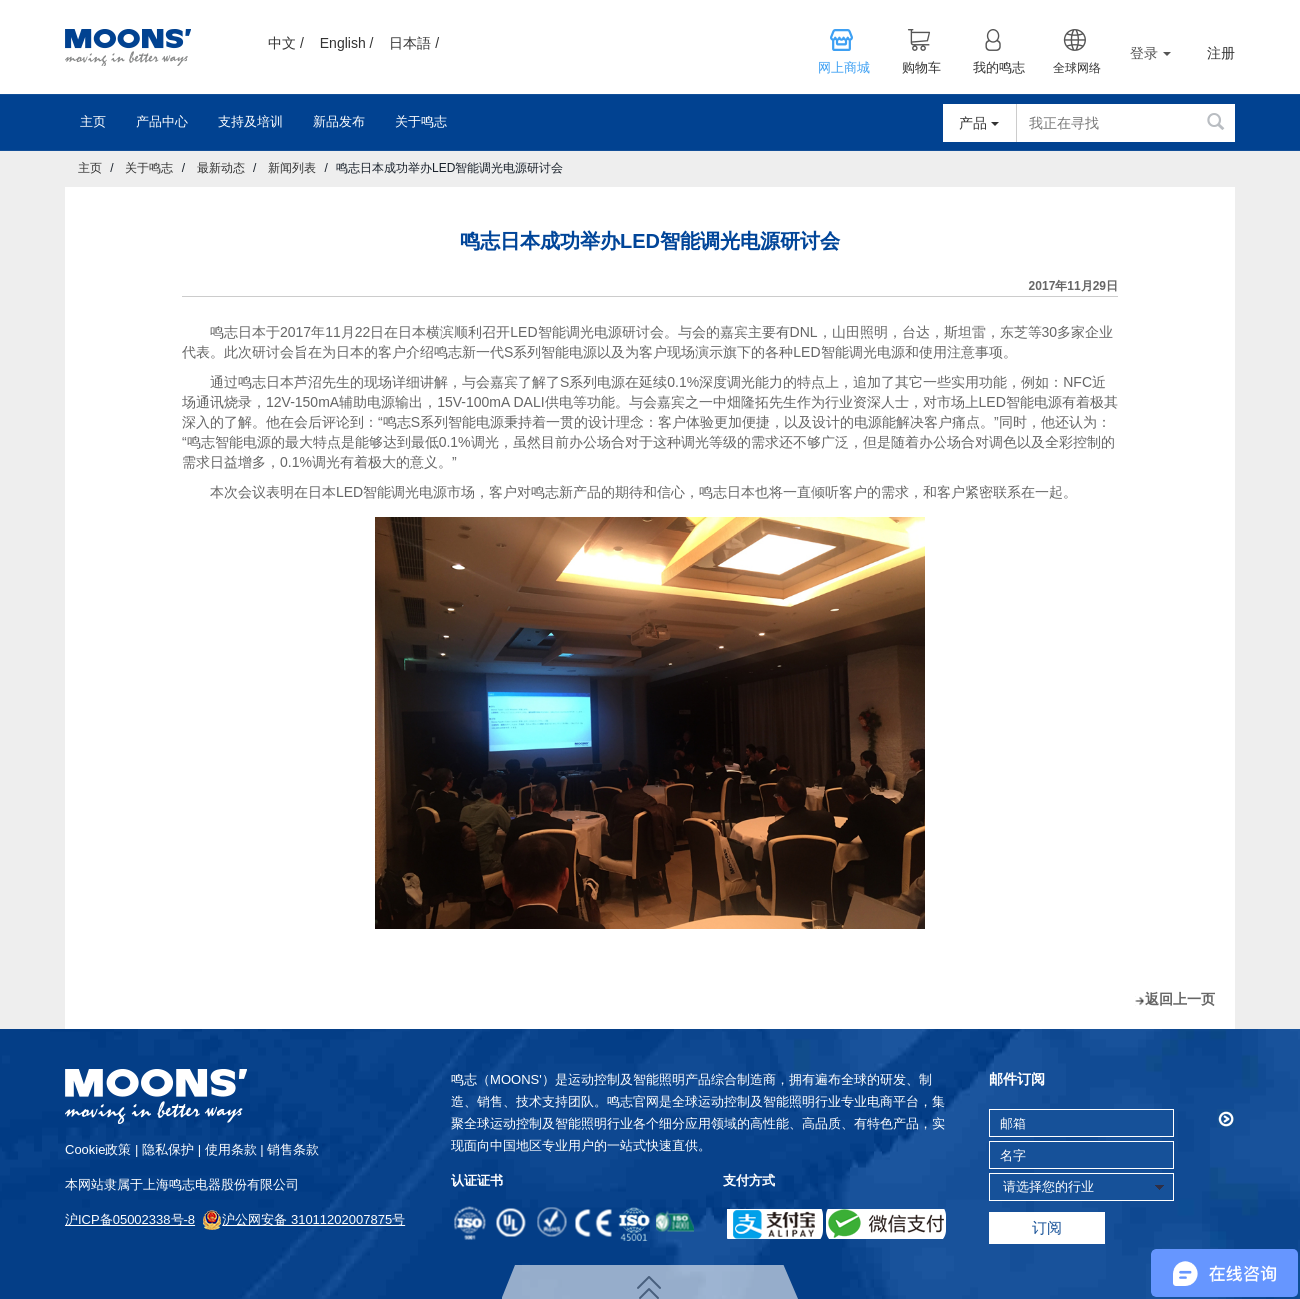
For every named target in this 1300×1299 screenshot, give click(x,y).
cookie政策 (98, 1149)
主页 (93, 121)
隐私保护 (168, 1149)
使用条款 (231, 1149)
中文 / (286, 43)
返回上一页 (1180, 999)
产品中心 (162, 121)
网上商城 (844, 68)
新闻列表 (292, 168)
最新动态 (221, 168)
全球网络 (1077, 68)
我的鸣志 (999, 68)
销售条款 (293, 1149)
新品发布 (339, 121)
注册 (1221, 53)
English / (347, 43)
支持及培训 (250, 121)
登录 (1150, 53)
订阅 (1047, 1227)
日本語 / (414, 43)
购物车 (921, 68)
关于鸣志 (421, 121)
